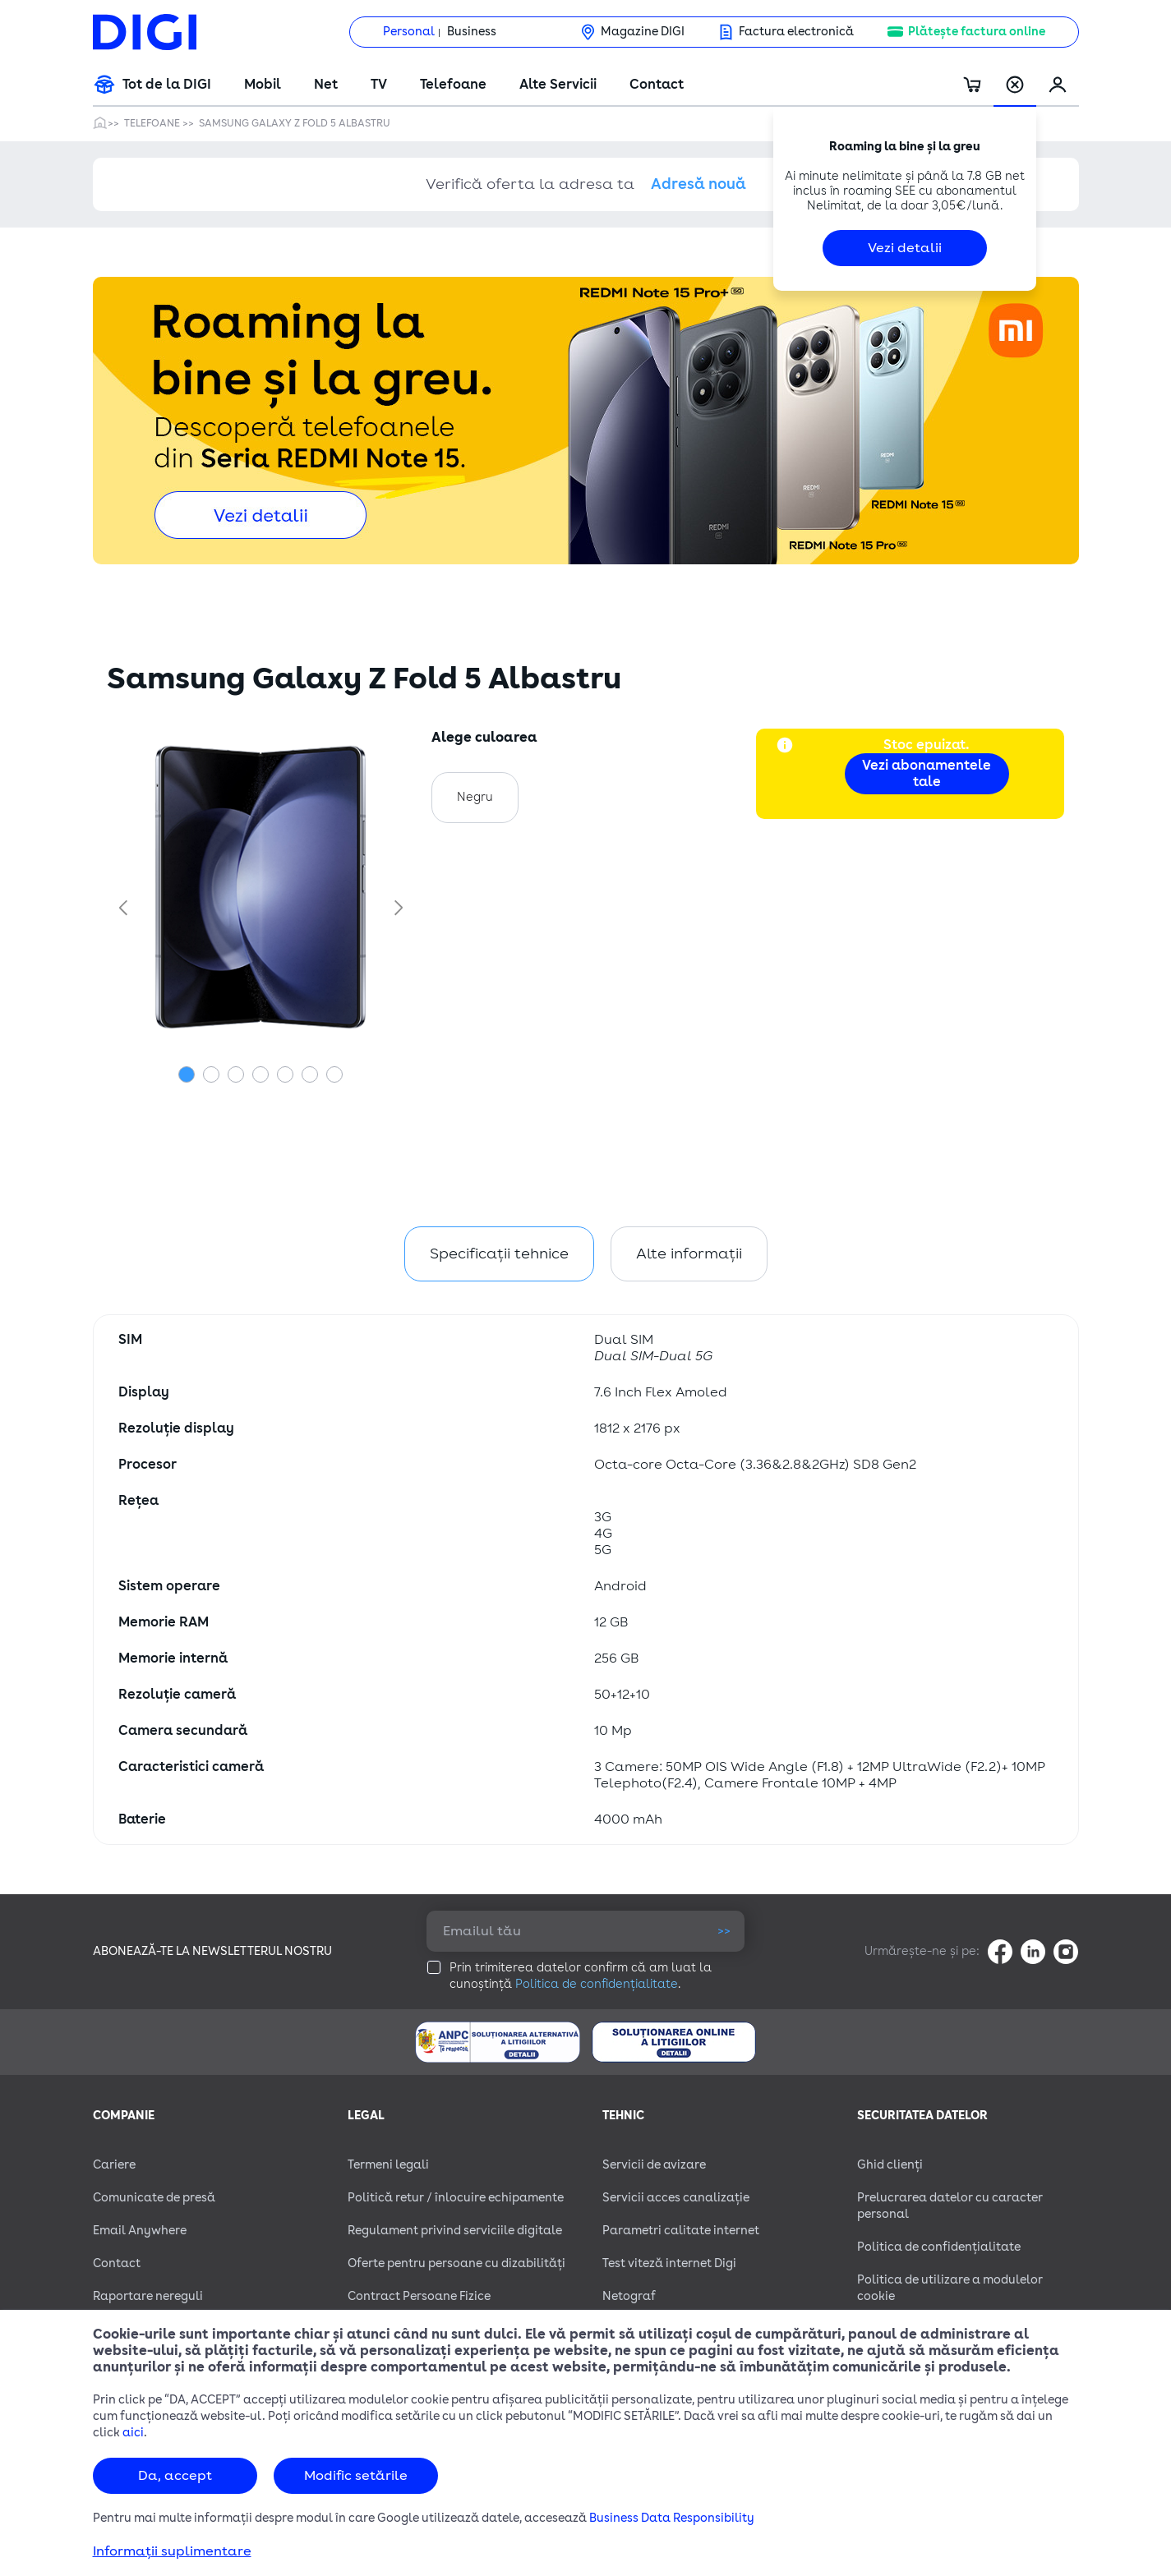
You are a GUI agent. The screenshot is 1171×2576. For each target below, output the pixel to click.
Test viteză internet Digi (669, 2263)
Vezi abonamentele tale (926, 774)
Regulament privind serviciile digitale (455, 2230)
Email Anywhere (140, 2230)
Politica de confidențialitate (596, 1984)
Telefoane (453, 85)
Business (471, 31)
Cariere (114, 2165)
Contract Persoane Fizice (419, 2296)
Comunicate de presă (154, 2198)
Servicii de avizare (654, 2165)
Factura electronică (796, 31)
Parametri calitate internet (680, 2230)
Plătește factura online (976, 31)
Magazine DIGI (643, 31)
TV (379, 85)
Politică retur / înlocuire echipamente (456, 2198)
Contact (656, 85)
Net (326, 85)
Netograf (629, 2296)
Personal (409, 31)
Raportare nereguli (148, 2296)
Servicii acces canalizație (675, 2198)
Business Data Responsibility (671, 2518)
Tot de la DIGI (166, 85)
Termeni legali (388, 2165)
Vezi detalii (905, 248)
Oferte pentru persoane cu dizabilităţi (456, 2263)
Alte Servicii (558, 85)
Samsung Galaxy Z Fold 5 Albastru (294, 123)
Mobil (262, 85)
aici (133, 2432)
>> (724, 1931)
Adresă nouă (698, 184)
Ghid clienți (890, 2165)
